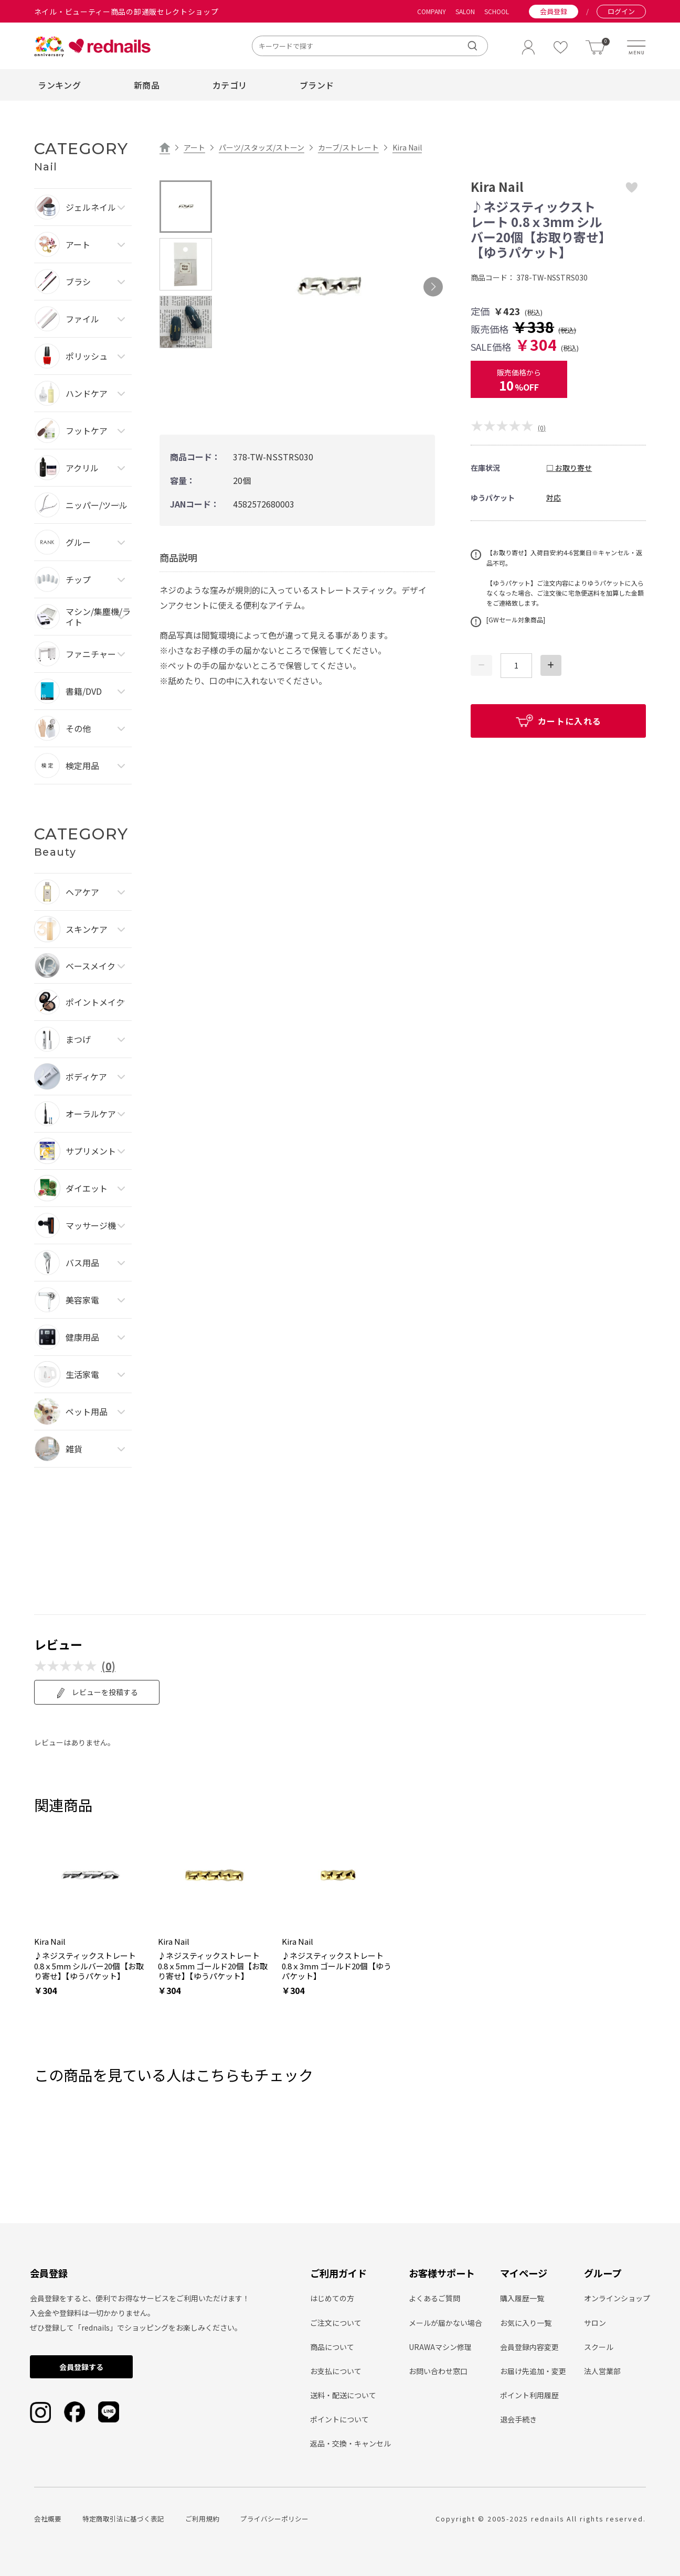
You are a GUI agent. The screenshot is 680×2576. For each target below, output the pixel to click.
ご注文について (336, 2323)
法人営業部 (602, 2371)
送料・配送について (343, 2395)
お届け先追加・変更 (533, 2371)
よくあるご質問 (434, 2298)
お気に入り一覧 (525, 2323)
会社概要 (47, 2519)
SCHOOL (496, 11)
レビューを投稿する (97, 1692)
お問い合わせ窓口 (438, 2371)
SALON (465, 11)
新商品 (147, 85)
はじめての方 (332, 2298)
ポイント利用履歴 (529, 2395)
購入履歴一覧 (522, 2298)
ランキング (59, 85)
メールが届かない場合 (445, 2323)
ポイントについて (339, 2419)
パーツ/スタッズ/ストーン (261, 147)
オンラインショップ (617, 2298)
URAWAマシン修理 (440, 2347)
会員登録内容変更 (529, 2347)
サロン (595, 2323)
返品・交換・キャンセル (350, 2443)
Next (433, 286)
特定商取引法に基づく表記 (123, 2519)
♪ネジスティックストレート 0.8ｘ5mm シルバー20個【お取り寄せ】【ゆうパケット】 (89, 1965)
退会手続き (518, 2419)
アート (194, 147)
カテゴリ (229, 85)
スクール (598, 2347)
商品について (332, 2347)
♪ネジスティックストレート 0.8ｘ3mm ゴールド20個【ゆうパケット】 (336, 1965)
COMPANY (431, 11)
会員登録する (81, 2367)
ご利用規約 (202, 2519)
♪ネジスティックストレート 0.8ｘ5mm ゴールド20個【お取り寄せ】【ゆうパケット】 (213, 1965)
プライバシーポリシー (274, 2519)
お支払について (336, 2371)
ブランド (317, 85)
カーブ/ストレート (348, 147)
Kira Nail (407, 147)
